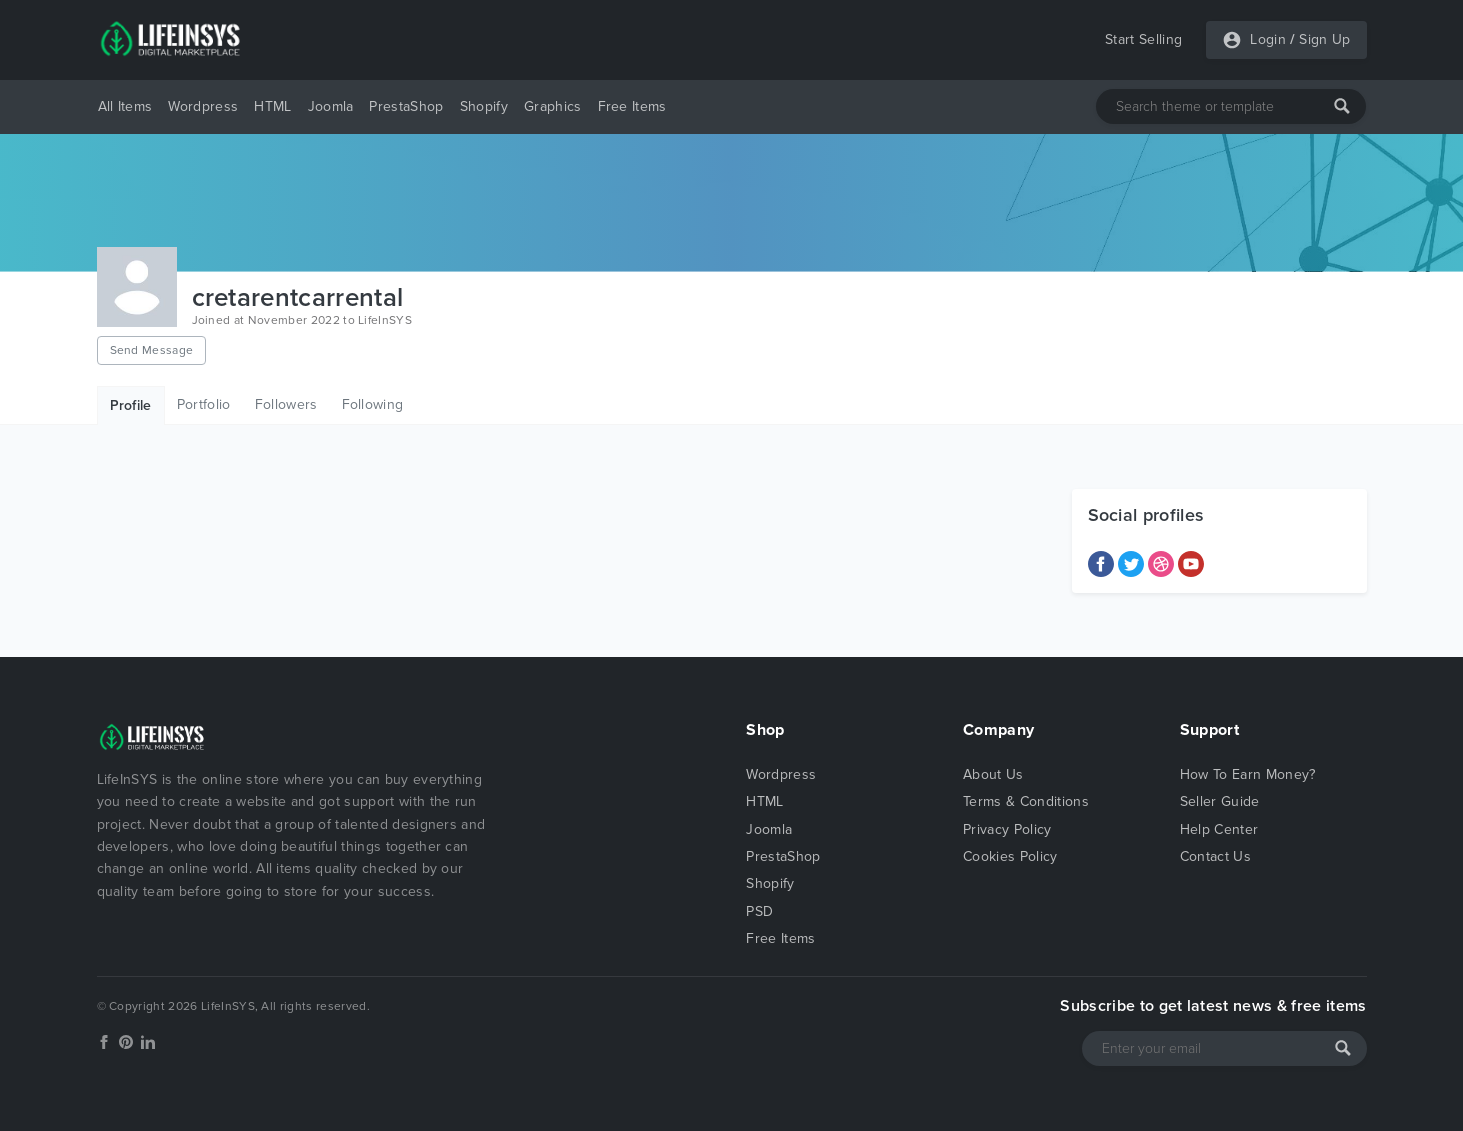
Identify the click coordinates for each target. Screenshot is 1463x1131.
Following (373, 404)
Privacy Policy (1007, 829)
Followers (286, 404)
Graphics (553, 106)
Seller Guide (1220, 801)
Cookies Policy (1010, 856)
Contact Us (1215, 856)
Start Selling (1143, 39)
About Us (993, 774)
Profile (131, 405)
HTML (272, 106)
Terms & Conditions (1026, 801)
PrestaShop (406, 106)
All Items (125, 106)
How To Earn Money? (1248, 774)
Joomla (331, 106)
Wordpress (203, 106)
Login (1268, 39)
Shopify (484, 106)
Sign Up (1324, 39)
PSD (759, 911)
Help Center (1219, 829)
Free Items (632, 106)
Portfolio (204, 404)
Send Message (152, 350)
